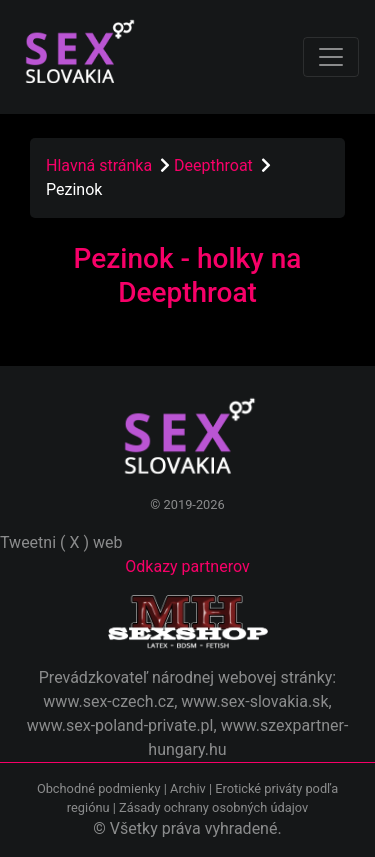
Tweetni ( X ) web (61, 542)
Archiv (188, 788)
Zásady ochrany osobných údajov (213, 807)
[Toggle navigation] (331, 57)
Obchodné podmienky (100, 788)
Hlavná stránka (99, 165)
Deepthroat (215, 165)
